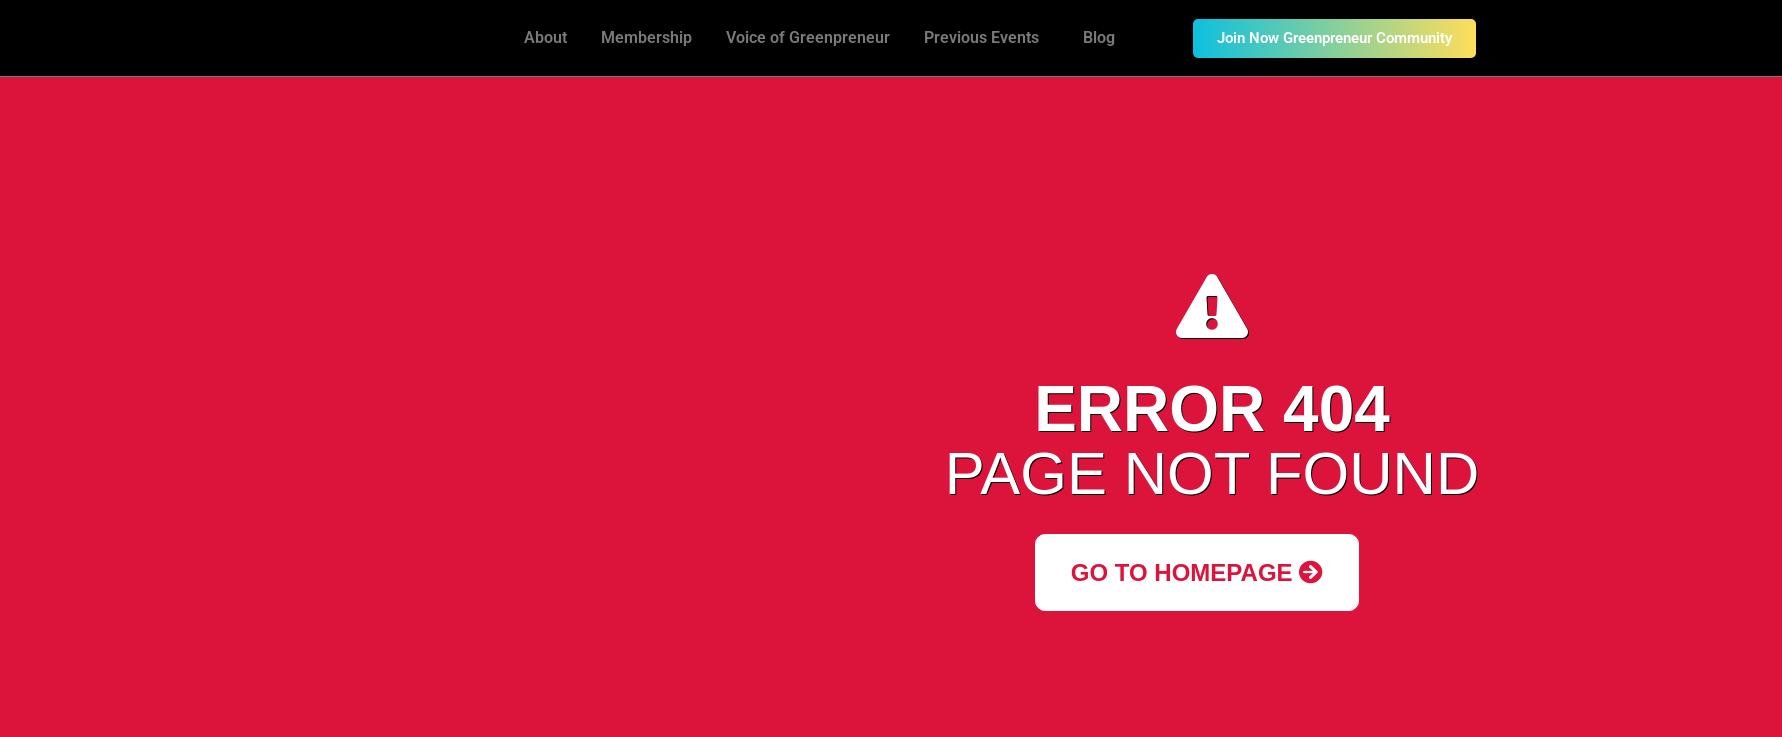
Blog (1099, 37)
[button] (986, 38)
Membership (646, 37)
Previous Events (981, 37)
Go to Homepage (1197, 572)
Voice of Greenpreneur (808, 37)
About (545, 37)
